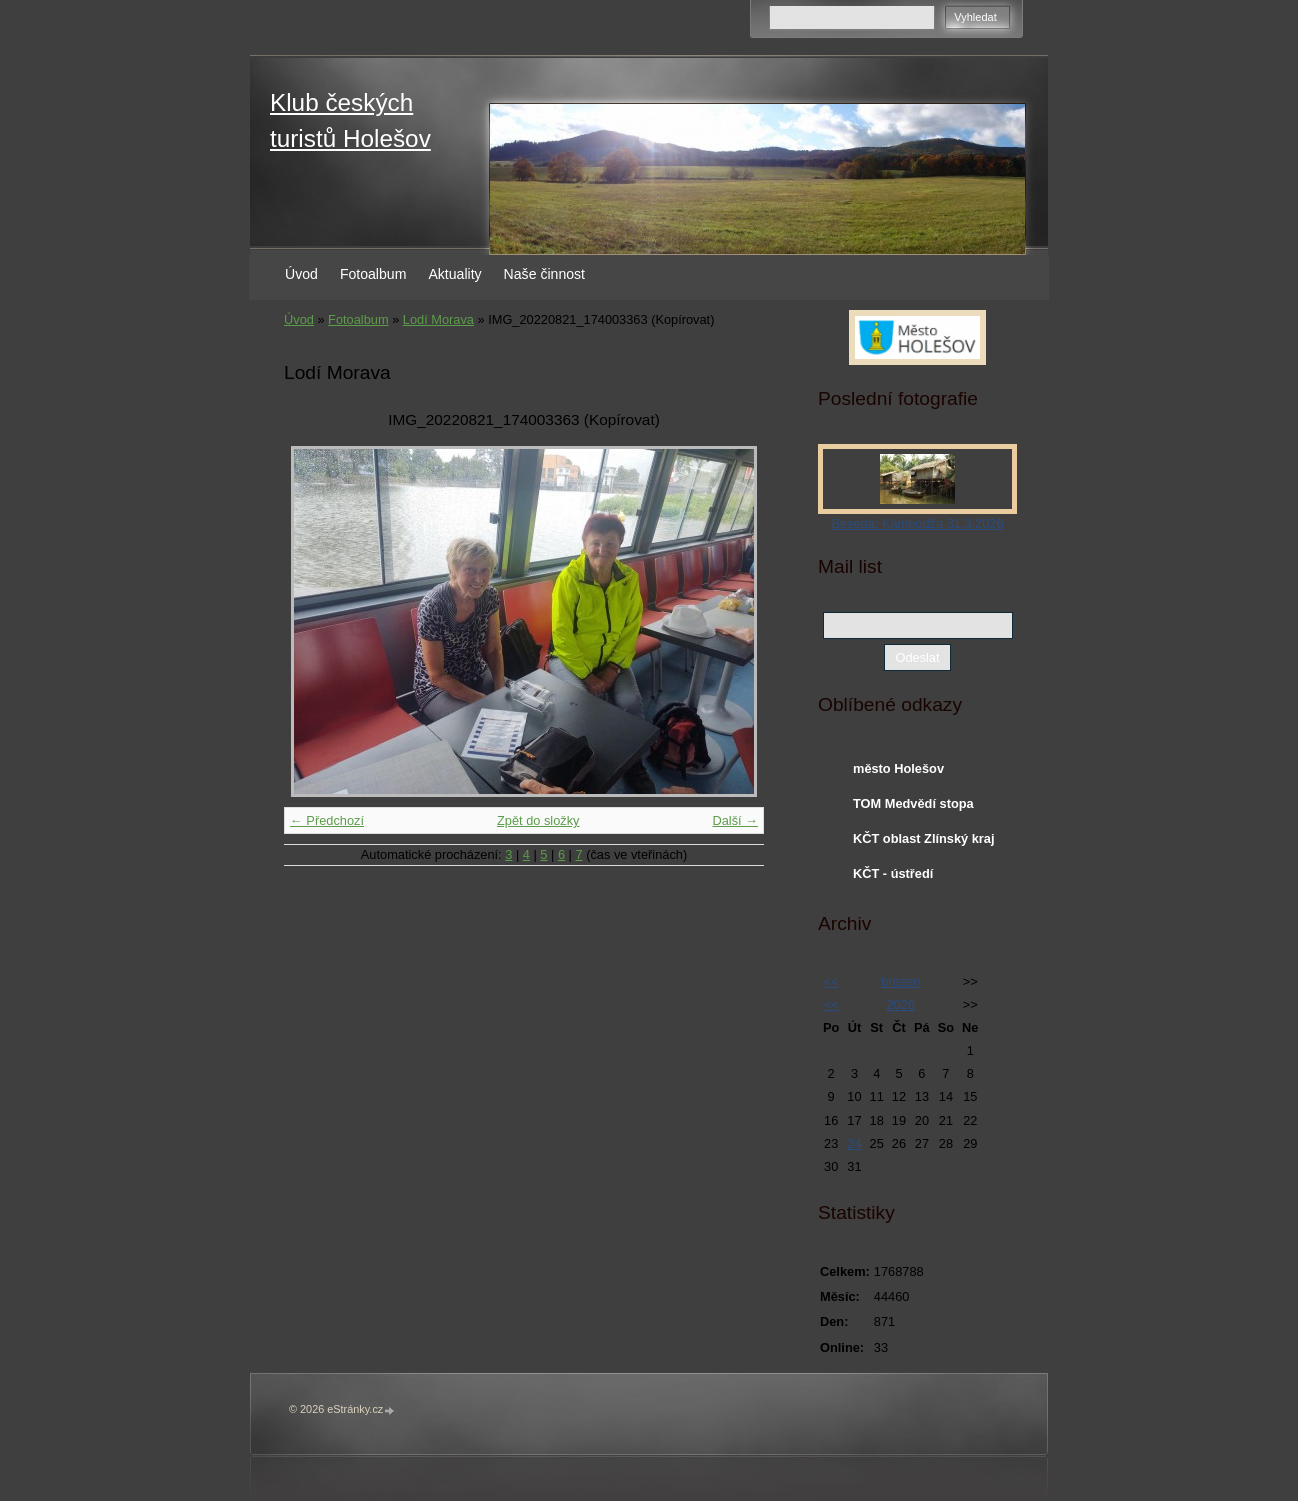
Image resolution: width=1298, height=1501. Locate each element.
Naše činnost (544, 274)
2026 (900, 1004)
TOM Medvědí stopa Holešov (913, 808)
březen (900, 981)
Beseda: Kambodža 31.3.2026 (917, 523)
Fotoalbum (373, 274)
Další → (735, 820)
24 (854, 1143)
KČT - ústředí (893, 873)
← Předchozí (327, 820)
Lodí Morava (438, 319)
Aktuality (454, 274)
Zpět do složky (538, 820)
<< (831, 981)
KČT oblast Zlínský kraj (924, 838)
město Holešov (898, 768)
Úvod (301, 274)
